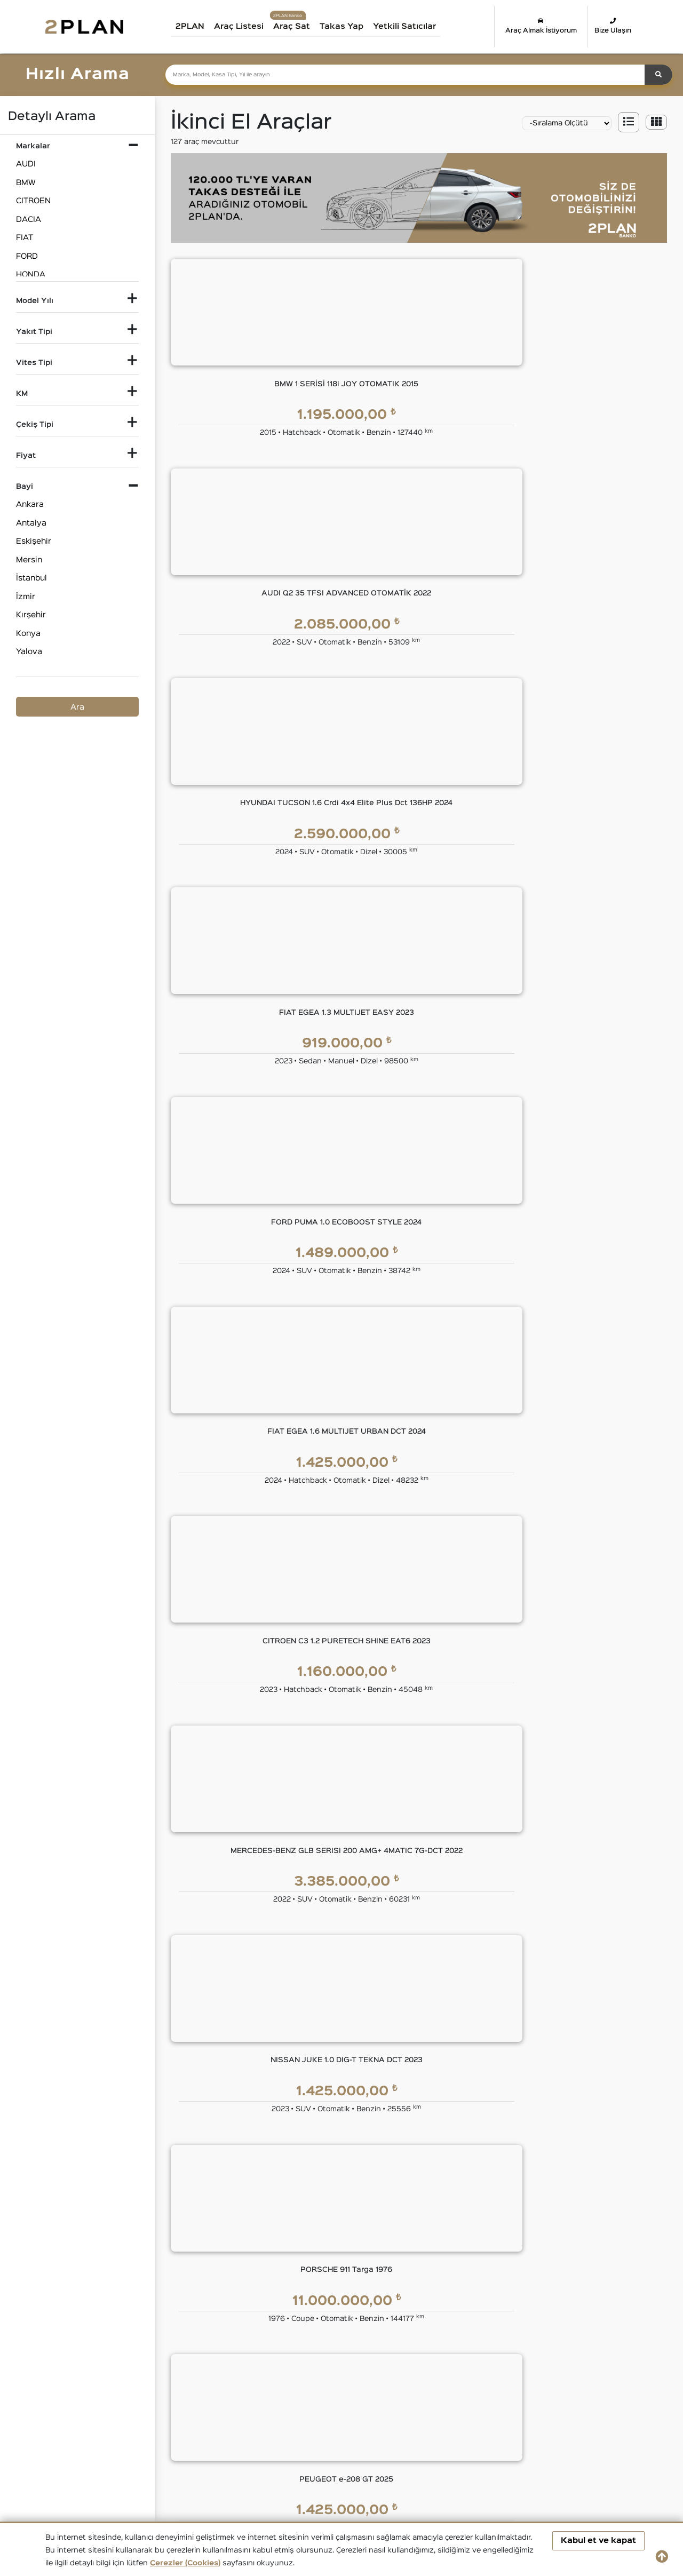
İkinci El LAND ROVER (325, 2419)
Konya (28, 633)
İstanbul (31, 578)
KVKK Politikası (509, 2206)
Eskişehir (33, 541)
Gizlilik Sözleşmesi (516, 2185)
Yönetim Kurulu (255, 2185)
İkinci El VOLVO (595, 2438)
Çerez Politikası (510, 2249)
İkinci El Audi (69, 2400)
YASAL (496, 2139)
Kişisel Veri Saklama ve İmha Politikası (552, 2227)
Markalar (243, 2206)
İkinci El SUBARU (316, 2438)
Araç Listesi (246, 26)
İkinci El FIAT (402, 2400)
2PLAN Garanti (429, 2163)
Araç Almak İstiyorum (541, 26)
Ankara (30, 504)
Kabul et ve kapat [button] (598, 2540)
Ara (77, 707)
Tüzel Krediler (332, 2185)
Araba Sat (246, 2355)
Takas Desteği (254, 2334)
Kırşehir (31, 614)
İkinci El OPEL (592, 2419)
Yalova (29, 651)
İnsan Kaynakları (257, 2270)
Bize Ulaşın (612, 26)
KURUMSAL (251, 2139)
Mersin (29, 559)
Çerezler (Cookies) (185, 2563)
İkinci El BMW (152, 2400)
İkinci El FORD (492, 2400)
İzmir (25, 596)
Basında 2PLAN (256, 2227)
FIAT (24, 237)
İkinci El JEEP (153, 2419)
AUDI (26, 164)
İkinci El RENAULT (161, 2438)
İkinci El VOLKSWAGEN (510, 2438)
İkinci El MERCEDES (416, 2419)
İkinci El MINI (490, 2419)
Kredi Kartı (326, 2206)
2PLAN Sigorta (428, 2206)
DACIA (28, 219)
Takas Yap (349, 26)
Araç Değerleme (257, 2313)
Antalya (31, 523)
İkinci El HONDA (596, 2400)
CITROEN (33, 200)
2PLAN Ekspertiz (432, 2185)
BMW (26, 182)
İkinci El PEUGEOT (80, 2438)
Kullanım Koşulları (514, 2163)
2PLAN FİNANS (339, 2139)
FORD (27, 256)
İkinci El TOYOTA (410, 2438)
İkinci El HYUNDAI (79, 2419)
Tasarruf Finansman (344, 2227)
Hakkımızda (249, 2163)
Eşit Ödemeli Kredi (341, 2163)
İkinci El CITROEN (240, 2400)
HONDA (30, 274)
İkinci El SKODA (236, 2438)
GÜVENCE (422, 2139)
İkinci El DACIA (312, 2400)
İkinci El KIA (229, 2419)
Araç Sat (299, 26)
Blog (235, 2249)
